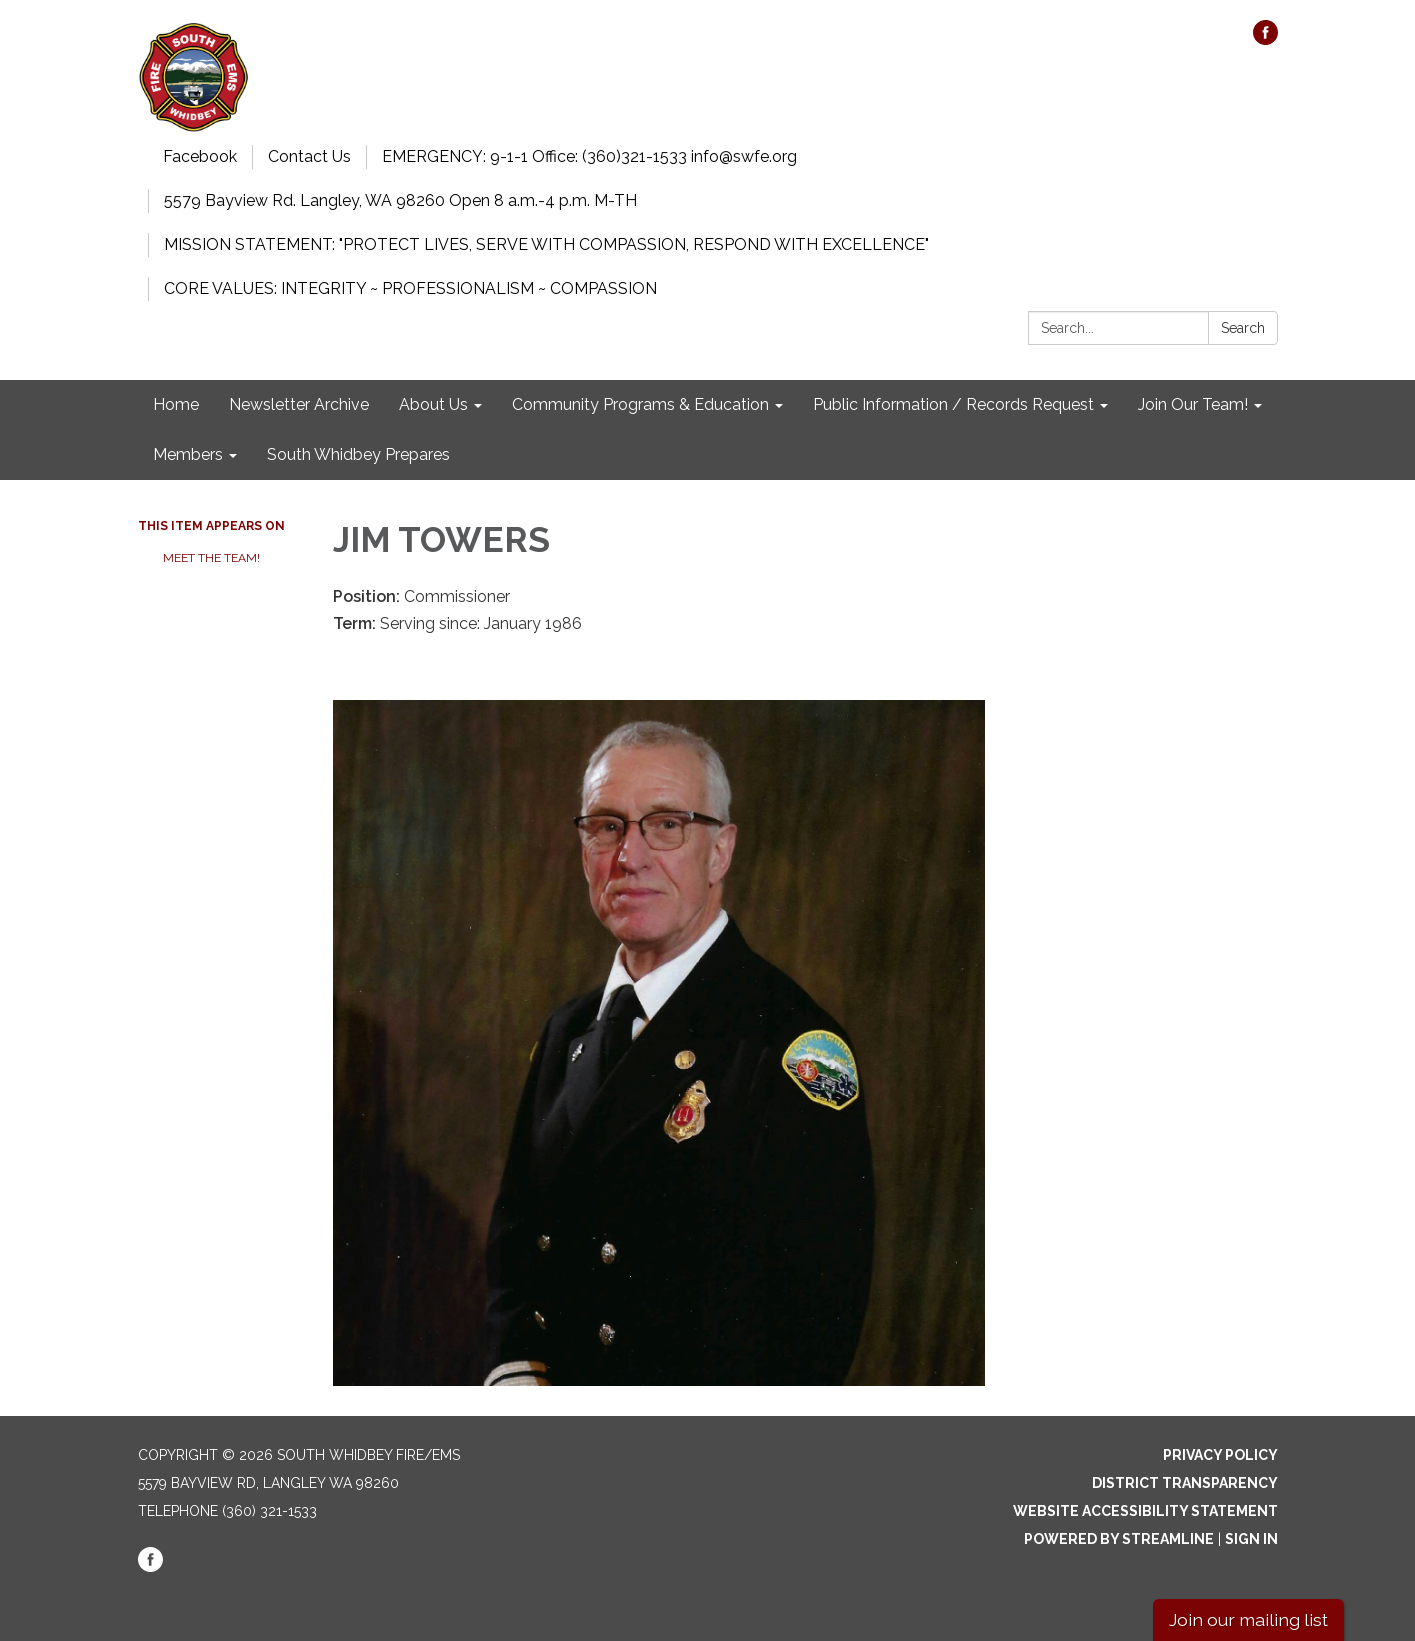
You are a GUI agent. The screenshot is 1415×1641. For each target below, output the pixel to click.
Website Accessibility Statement (1145, 1511)
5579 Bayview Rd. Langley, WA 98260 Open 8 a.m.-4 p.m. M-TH (400, 200)
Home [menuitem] (176, 404)
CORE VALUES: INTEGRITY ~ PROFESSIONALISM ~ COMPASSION (410, 288)
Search (1243, 328)
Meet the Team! (211, 558)
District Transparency (1185, 1483)
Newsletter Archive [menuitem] (299, 404)
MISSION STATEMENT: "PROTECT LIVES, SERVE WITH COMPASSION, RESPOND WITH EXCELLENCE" (546, 244)
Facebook (200, 156)
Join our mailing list (1248, 1619)
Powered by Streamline (1119, 1539)
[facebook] (1265, 39)
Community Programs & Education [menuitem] (640, 404)
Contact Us (309, 156)
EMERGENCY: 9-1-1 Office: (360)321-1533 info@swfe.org (589, 156)
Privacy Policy (1220, 1455)
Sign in (1251, 1539)
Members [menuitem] (188, 454)
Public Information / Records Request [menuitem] (953, 404)
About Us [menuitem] (433, 404)
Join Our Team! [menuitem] (1193, 404)
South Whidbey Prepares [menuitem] (358, 454)
